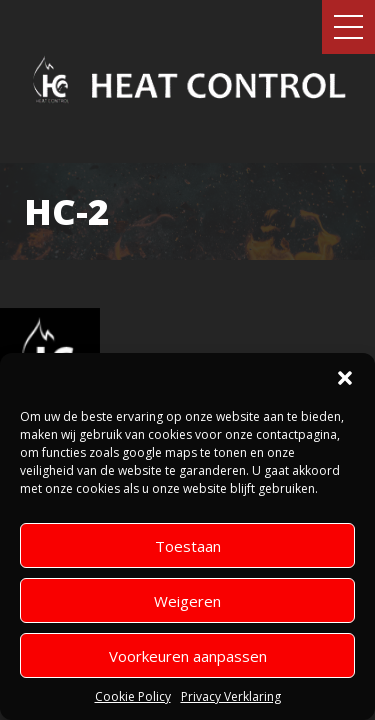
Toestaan (188, 546)
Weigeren (187, 601)
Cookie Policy (133, 696)
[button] (345, 378)
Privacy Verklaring (231, 696)
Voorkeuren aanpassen (188, 656)
